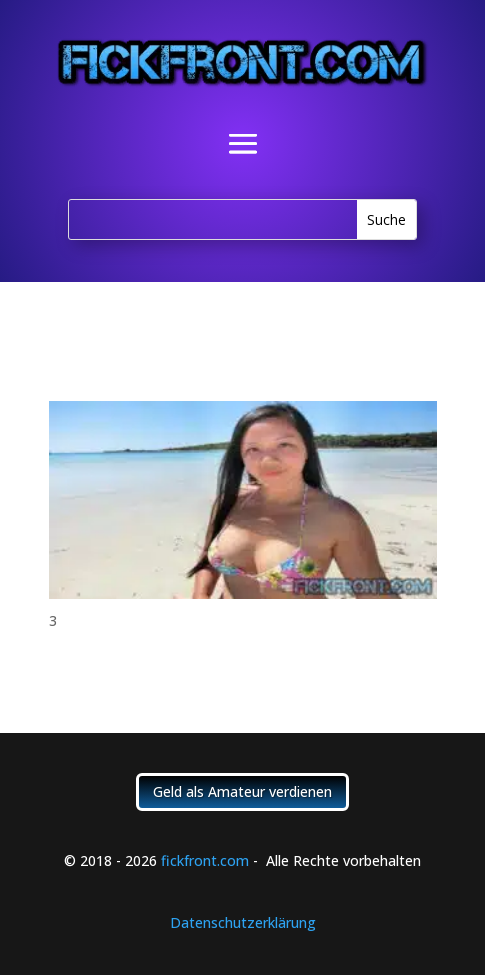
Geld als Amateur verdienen (242, 791)
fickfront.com (205, 860)
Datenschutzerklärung (243, 922)
